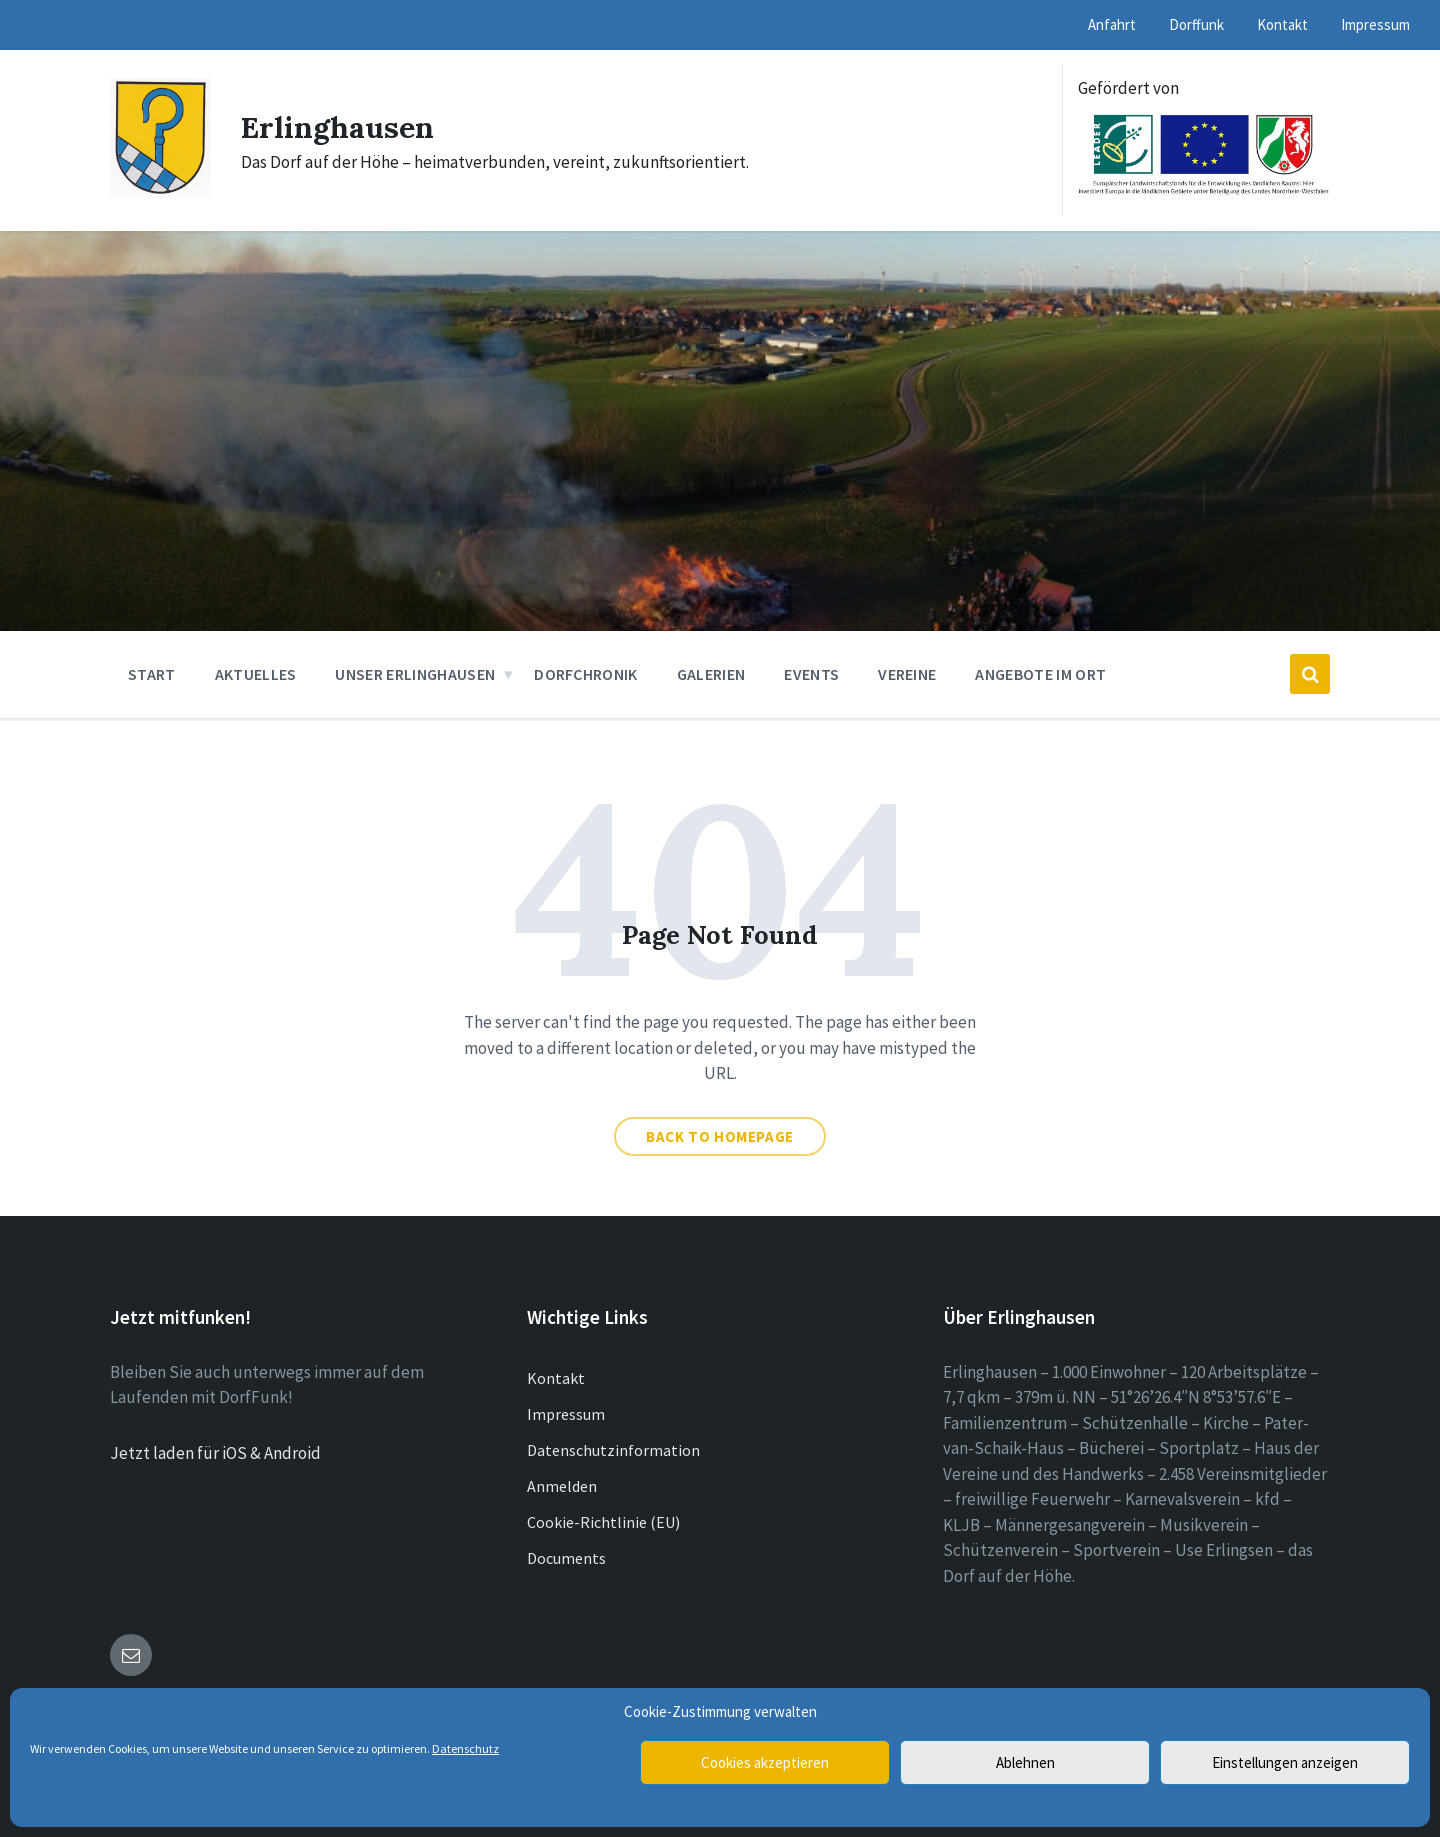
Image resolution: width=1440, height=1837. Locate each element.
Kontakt (556, 1378)
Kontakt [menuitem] (1282, 24)
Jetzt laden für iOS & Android (215, 1453)
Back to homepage (720, 1136)
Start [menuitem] (152, 674)
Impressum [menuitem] (1375, 24)
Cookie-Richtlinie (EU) (603, 1522)
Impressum (566, 1414)
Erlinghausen (337, 127)
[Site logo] (160, 192)
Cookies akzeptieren (765, 1762)
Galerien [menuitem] (711, 674)
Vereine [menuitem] (907, 674)
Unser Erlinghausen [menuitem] (415, 674)
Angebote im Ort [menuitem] (1040, 674)
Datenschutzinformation (613, 1450)
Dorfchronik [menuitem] (586, 674)
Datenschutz (465, 1748)
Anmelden (562, 1486)
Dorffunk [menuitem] (1196, 24)
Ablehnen (1025, 1762)
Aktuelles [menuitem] (256, 674)
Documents (566, 1558)
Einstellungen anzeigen (1285, 1762)
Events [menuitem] (811, 674)
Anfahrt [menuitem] (1112, 24)
